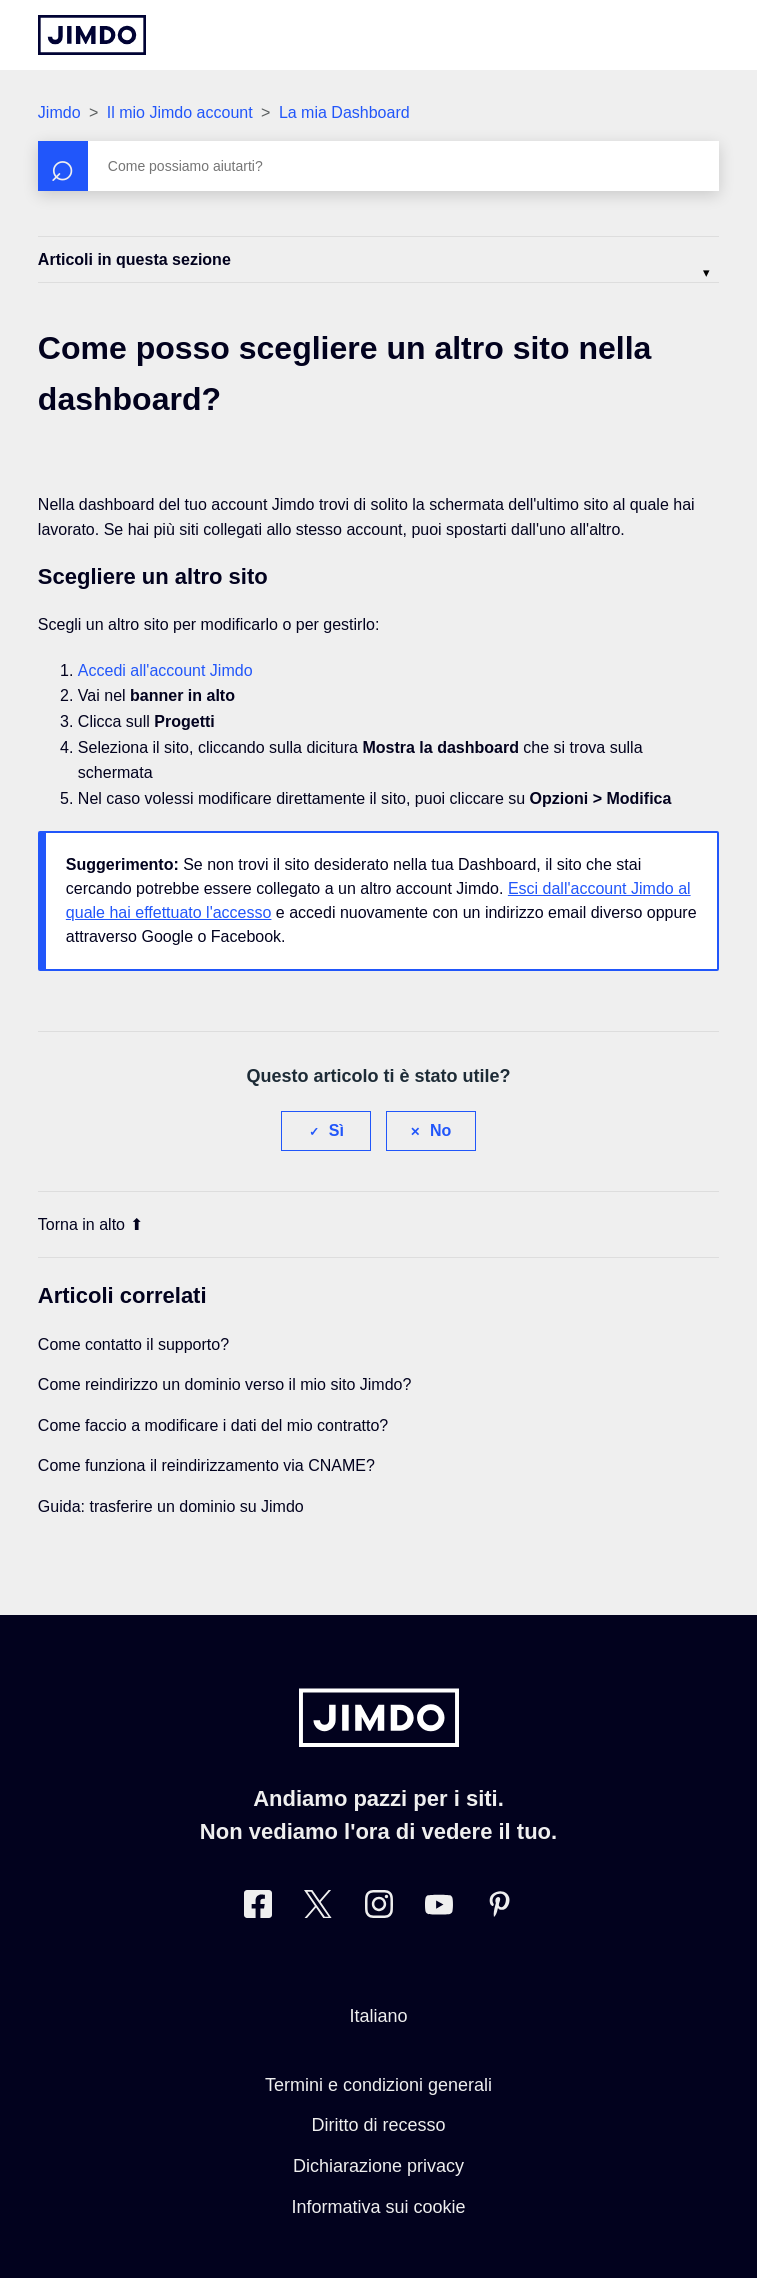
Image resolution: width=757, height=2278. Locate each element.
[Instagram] (379, 1908)
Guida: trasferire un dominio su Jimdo (171, 1506)
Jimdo (59, 112)
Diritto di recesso (378, 2125)
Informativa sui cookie (378, 2207)
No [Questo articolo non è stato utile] (440, 1130)
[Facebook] (258, 1908)
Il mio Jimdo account (180, 112)
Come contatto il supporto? (133, 1344)
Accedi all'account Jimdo (165, 670)
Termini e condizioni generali (378, 2085)
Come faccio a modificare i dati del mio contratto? (213, 1425)
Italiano (378, 2016)
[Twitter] (318, 1908)
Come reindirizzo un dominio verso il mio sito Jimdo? (224, 1384)
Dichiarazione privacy (378, 2166)
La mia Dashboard (344, 112)
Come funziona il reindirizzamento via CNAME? (206, 1465)
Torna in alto (90, 1224)
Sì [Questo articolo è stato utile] (336, 1130)
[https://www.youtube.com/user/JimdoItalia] (439, 1908)
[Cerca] (378, 166)
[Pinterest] (499, 1908)
